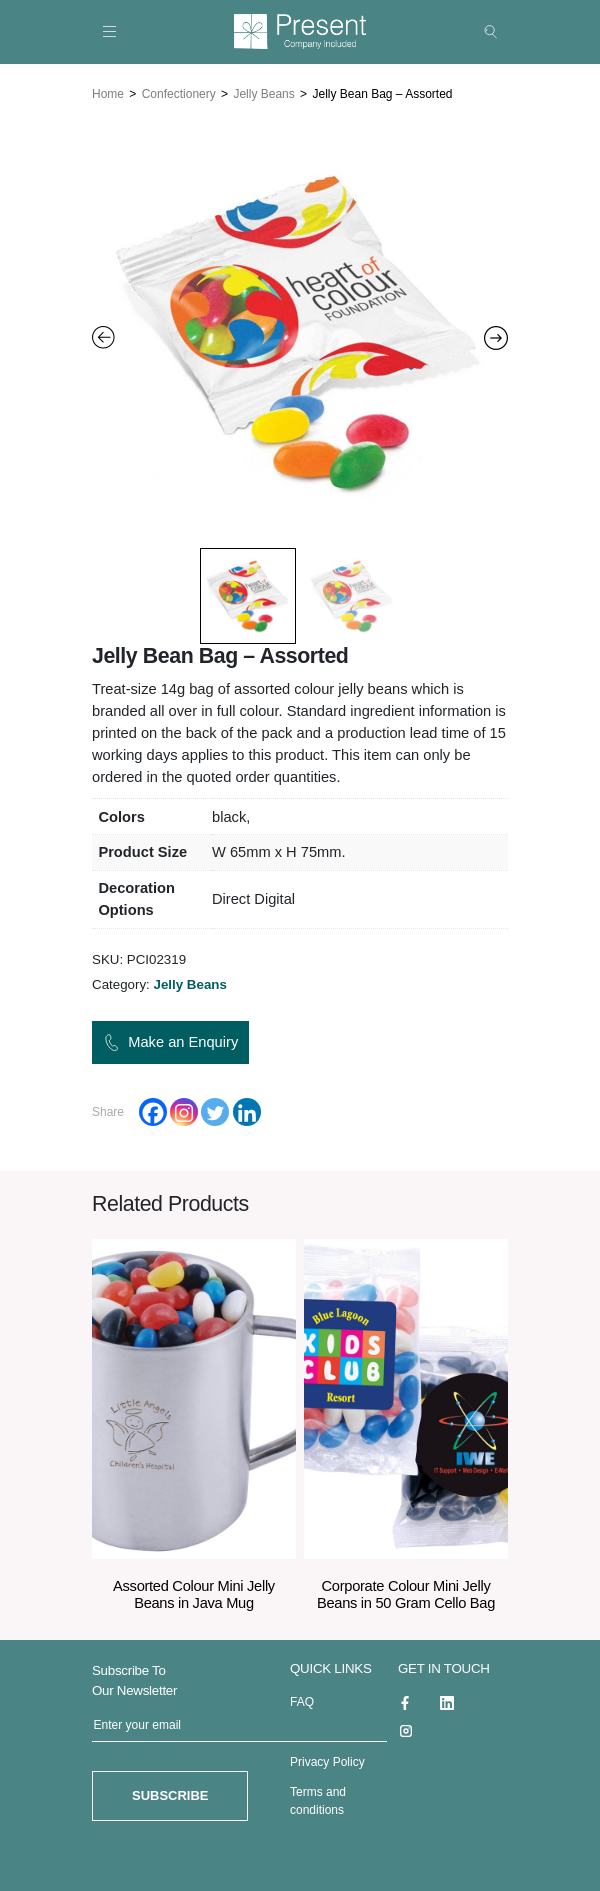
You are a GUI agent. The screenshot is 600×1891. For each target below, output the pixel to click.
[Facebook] (153, 1110)
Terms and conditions (318, 1799)
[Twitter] (215, 1110)
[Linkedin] (247, 1110)
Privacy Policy (327, 1760)
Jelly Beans (263, 92)
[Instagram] (184, 1110)
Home (108, 92)
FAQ (302, 1700)
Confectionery (179, 92)
